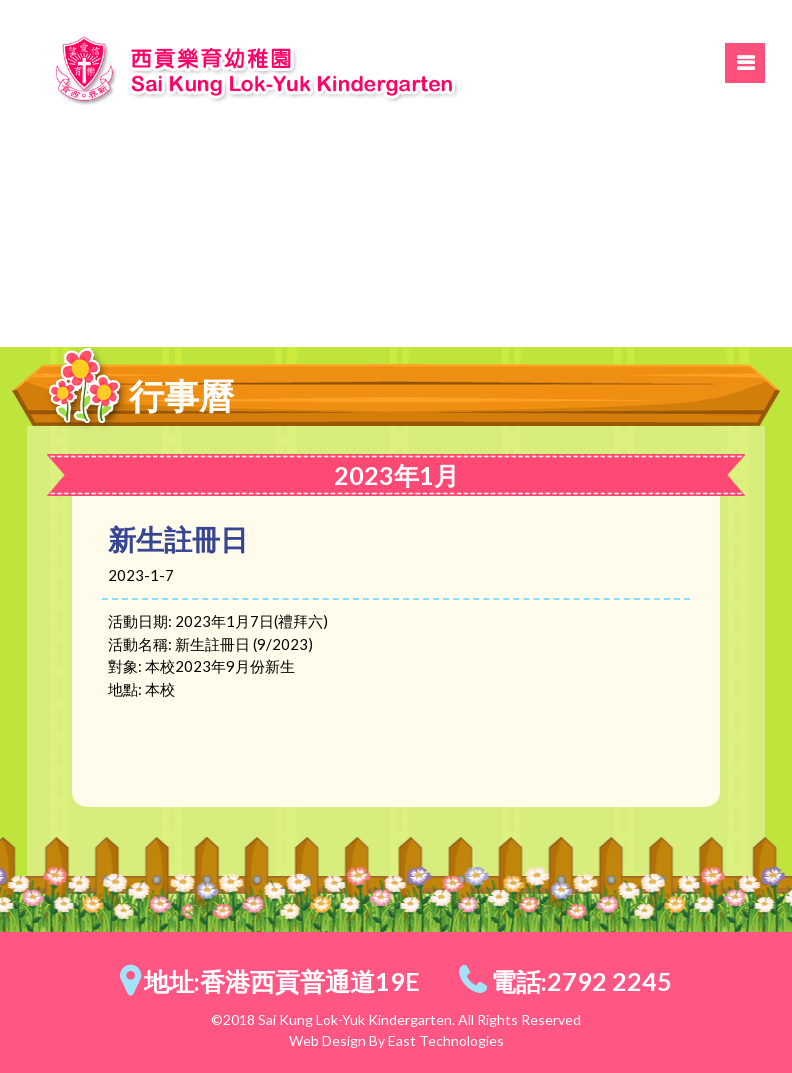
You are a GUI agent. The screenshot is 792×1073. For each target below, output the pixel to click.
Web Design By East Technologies (396, 1040)
